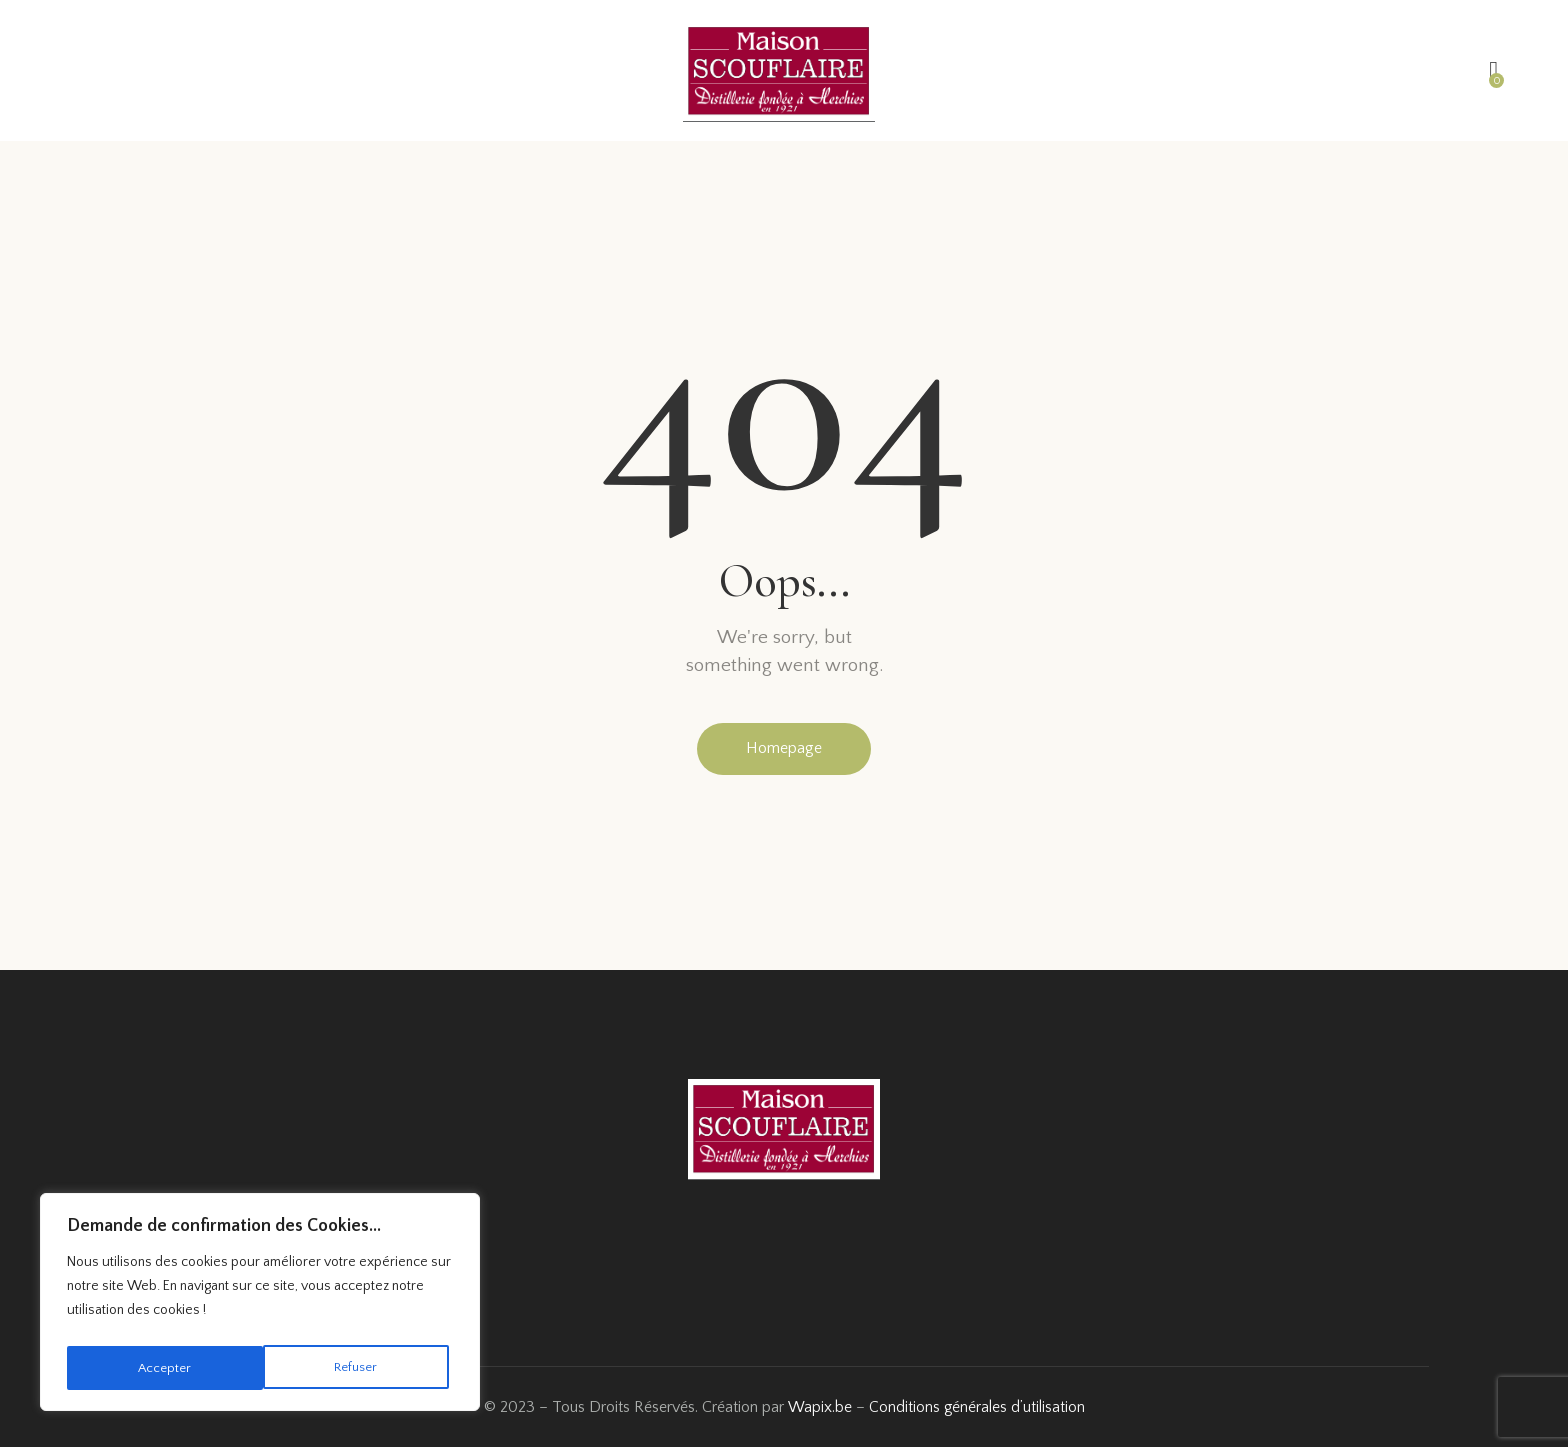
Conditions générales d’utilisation (976, 1410)
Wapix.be (818, 1410)
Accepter (357, 1368)
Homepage (784, 750)
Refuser (160, 1368)
